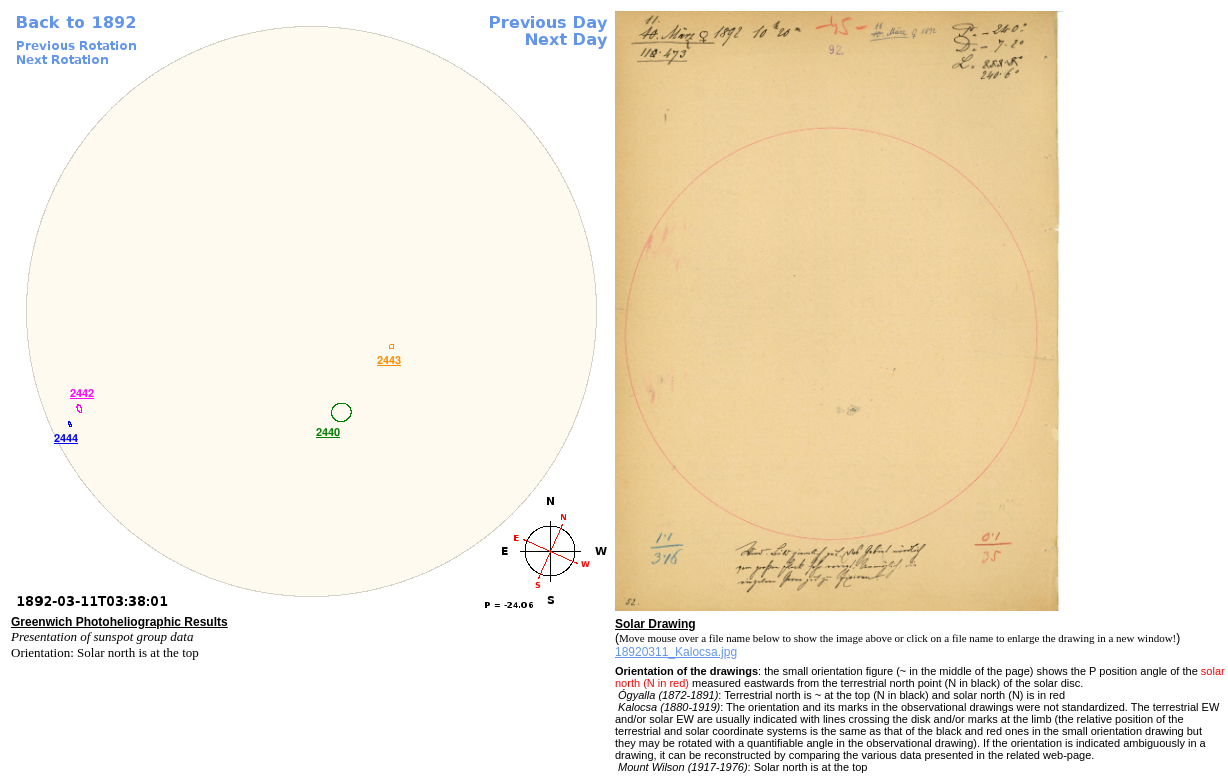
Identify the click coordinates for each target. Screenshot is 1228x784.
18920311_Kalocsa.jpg (676, 652)
